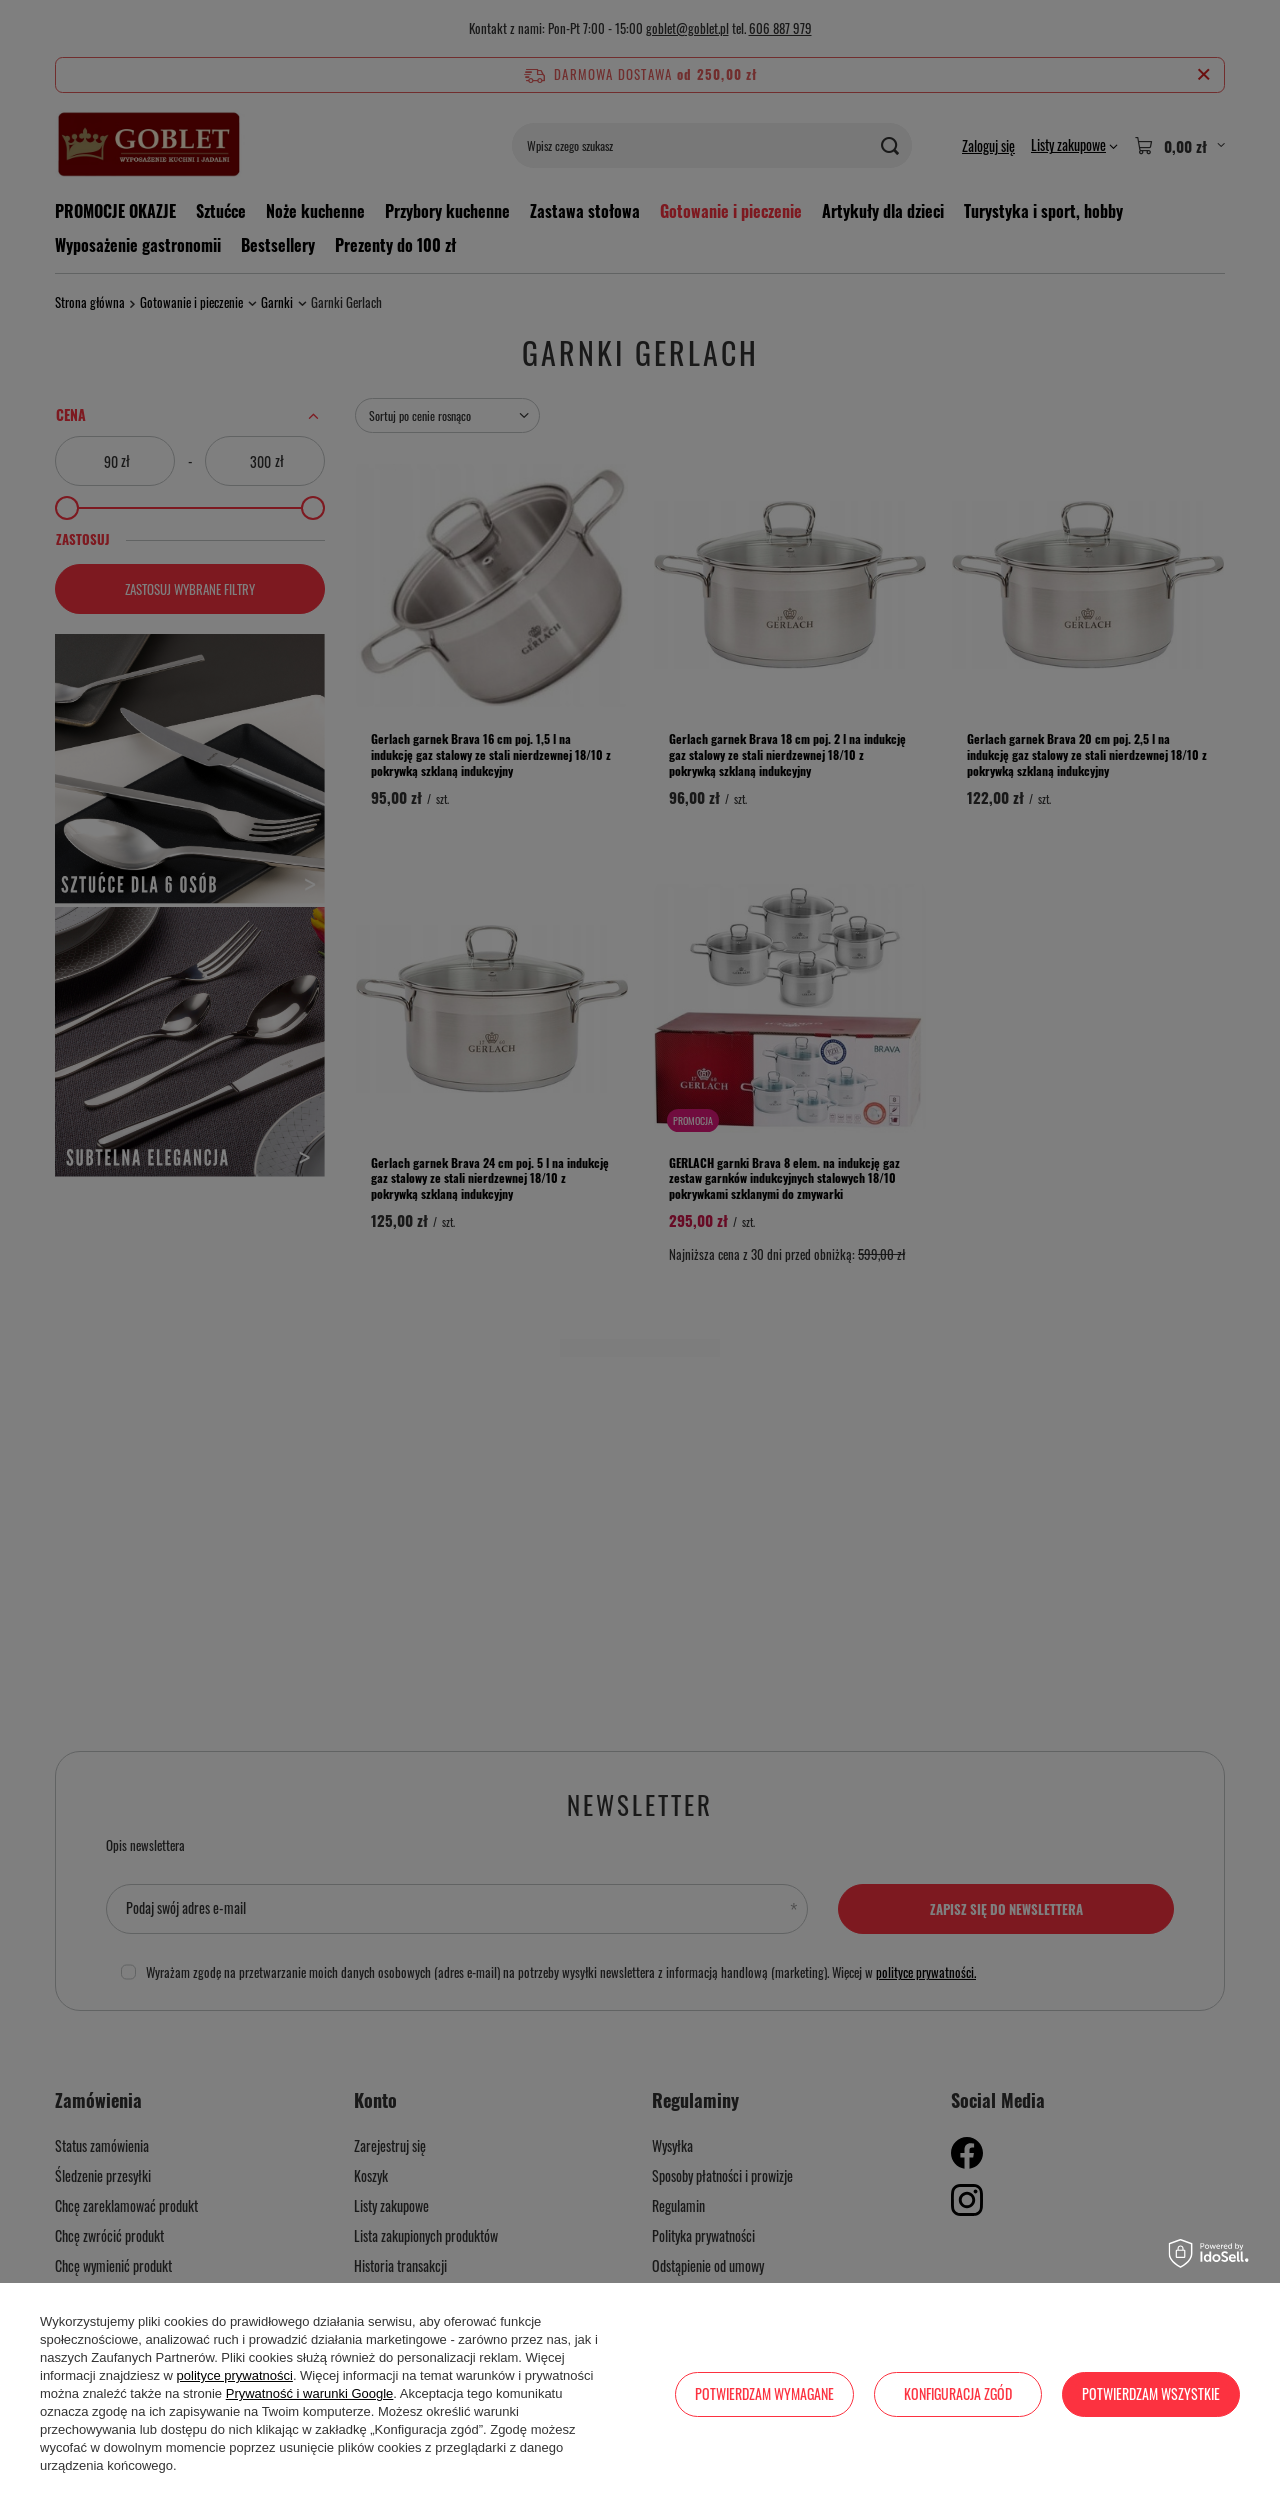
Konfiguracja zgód (958, 2393)
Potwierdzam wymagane (764, 2393)
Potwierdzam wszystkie (1151, 2393)
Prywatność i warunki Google (310, 2393)
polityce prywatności (235, 2375)
